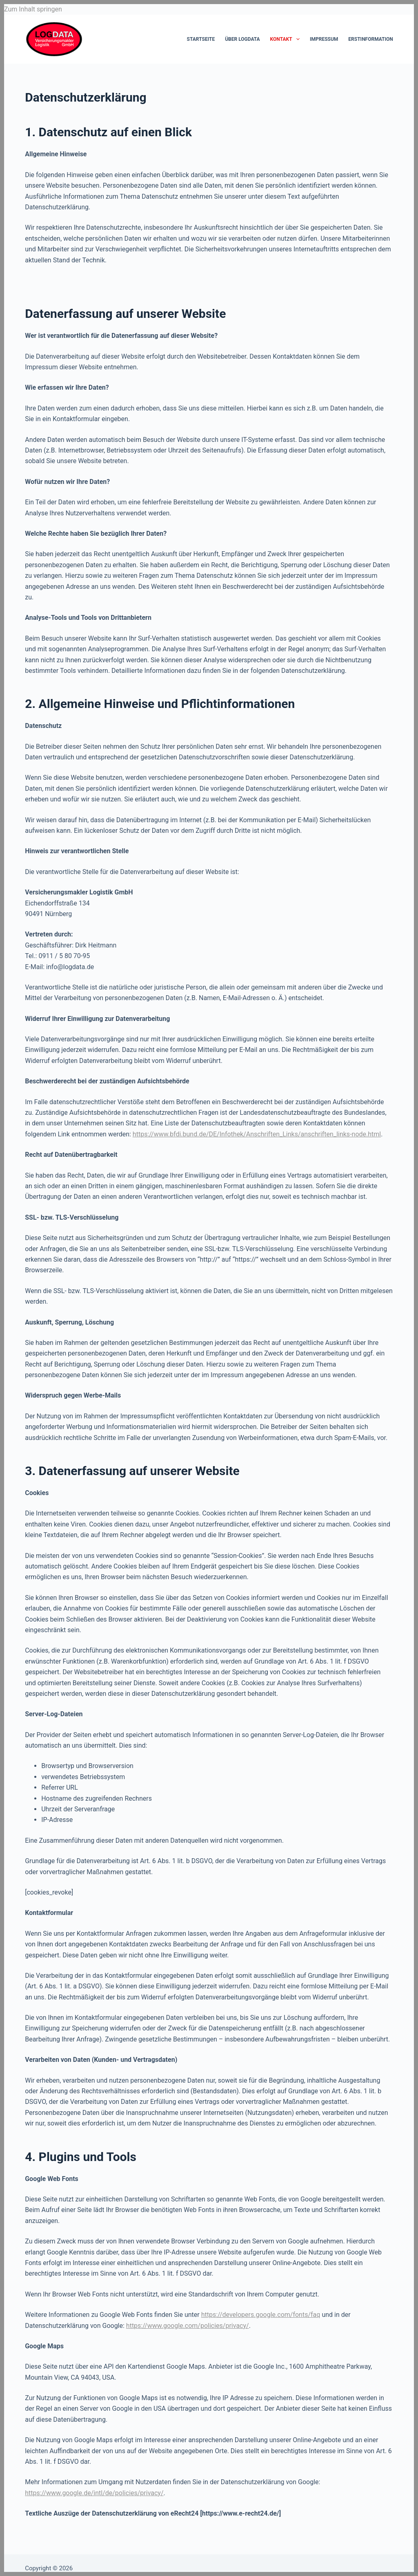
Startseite (201, 39)
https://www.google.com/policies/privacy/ (187, 2326)
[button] (400, 2558)
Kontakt (286, 39)
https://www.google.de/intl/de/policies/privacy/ (94, 2493)
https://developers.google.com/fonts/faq (260, 2315)
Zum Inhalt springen (33, 9)
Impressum (324, 39)
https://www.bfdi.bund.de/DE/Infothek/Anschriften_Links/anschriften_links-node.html (257, 1134)
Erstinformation (370, 39)
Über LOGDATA (242, 39)
